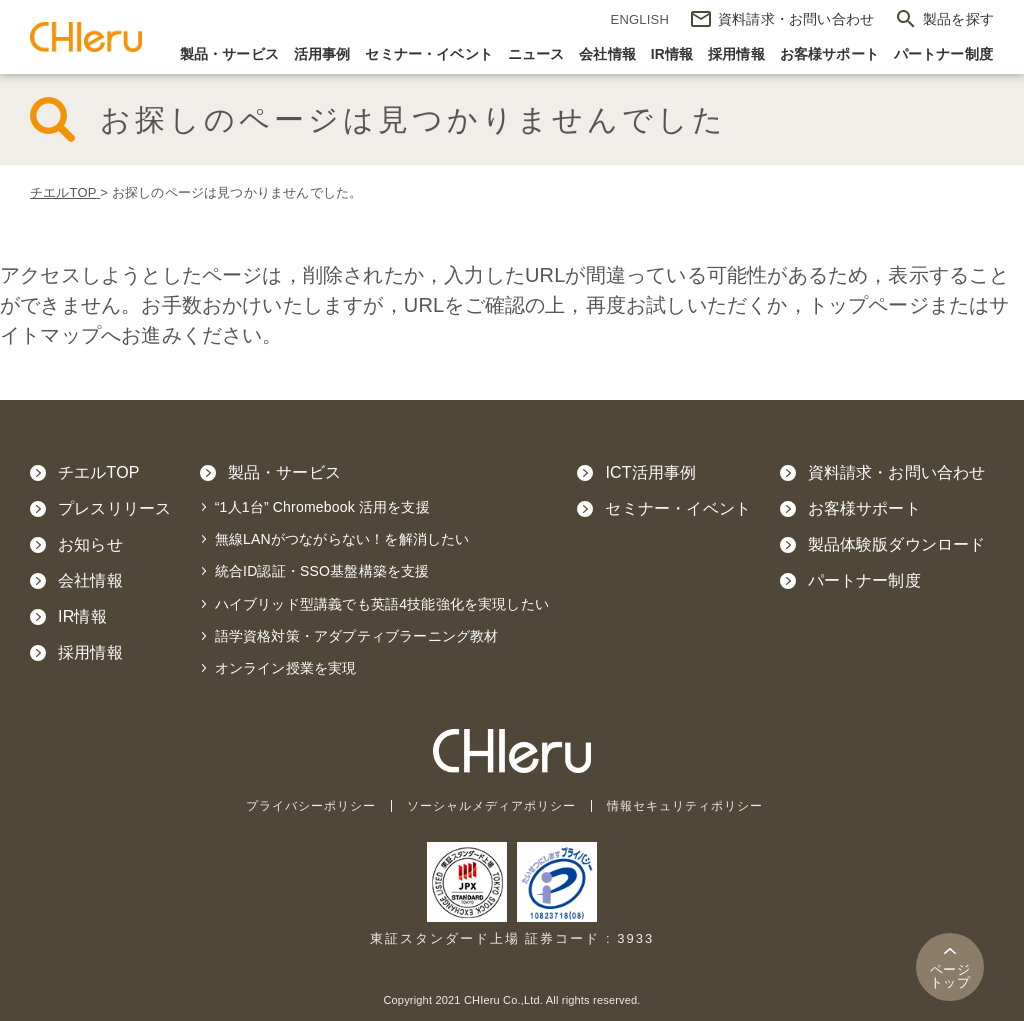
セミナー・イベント (429, 54)
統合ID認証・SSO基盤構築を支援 (322, 571)
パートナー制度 (943, 54)
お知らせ (90, 544)
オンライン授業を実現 (286, 668)
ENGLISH (640, 19)
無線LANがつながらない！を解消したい (342, 539)
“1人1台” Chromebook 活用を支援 (322, 507)
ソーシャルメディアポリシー (491, 805)
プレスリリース (114, 508)
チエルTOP (99, 472)
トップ (950, 976)
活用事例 (322, 54)
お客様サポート (829, 54)
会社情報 (607, 54)
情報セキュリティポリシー (697, 805)
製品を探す (958, 19)
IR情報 (672, 54)
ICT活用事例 (650, 472)
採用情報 (736, 54)
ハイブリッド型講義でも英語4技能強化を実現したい (382, 604)
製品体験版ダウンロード (897, 544)
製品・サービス (229, 54)
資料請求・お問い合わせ (897, 472)
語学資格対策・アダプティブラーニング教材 (357, 636)
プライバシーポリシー (299, 805)
